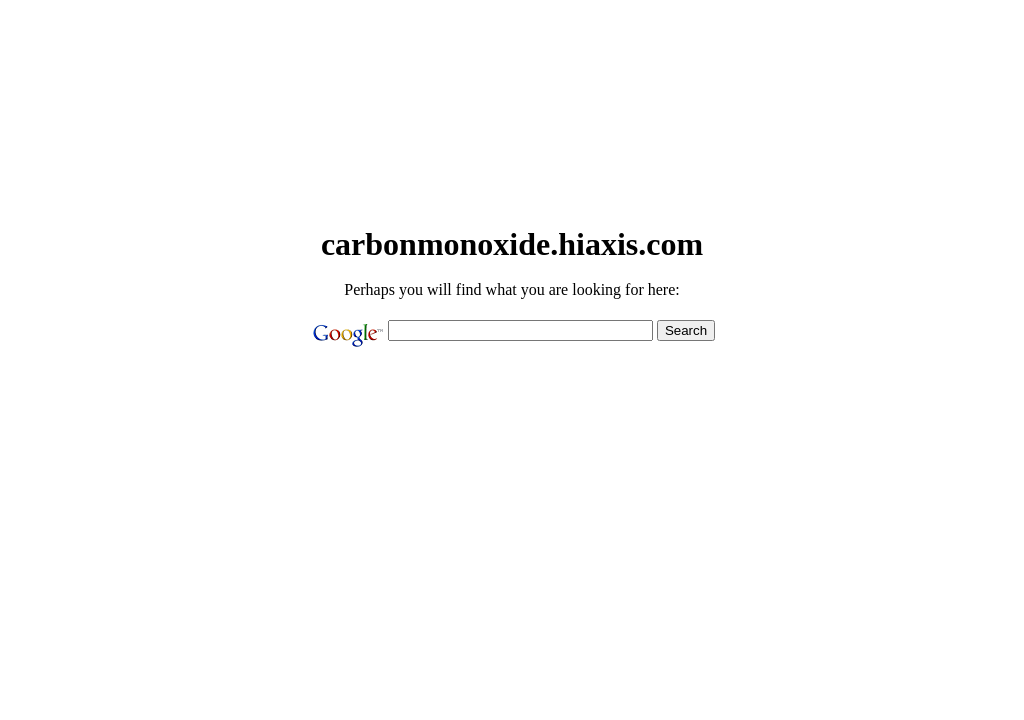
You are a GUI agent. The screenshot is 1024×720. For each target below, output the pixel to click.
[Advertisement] (512, 174)
